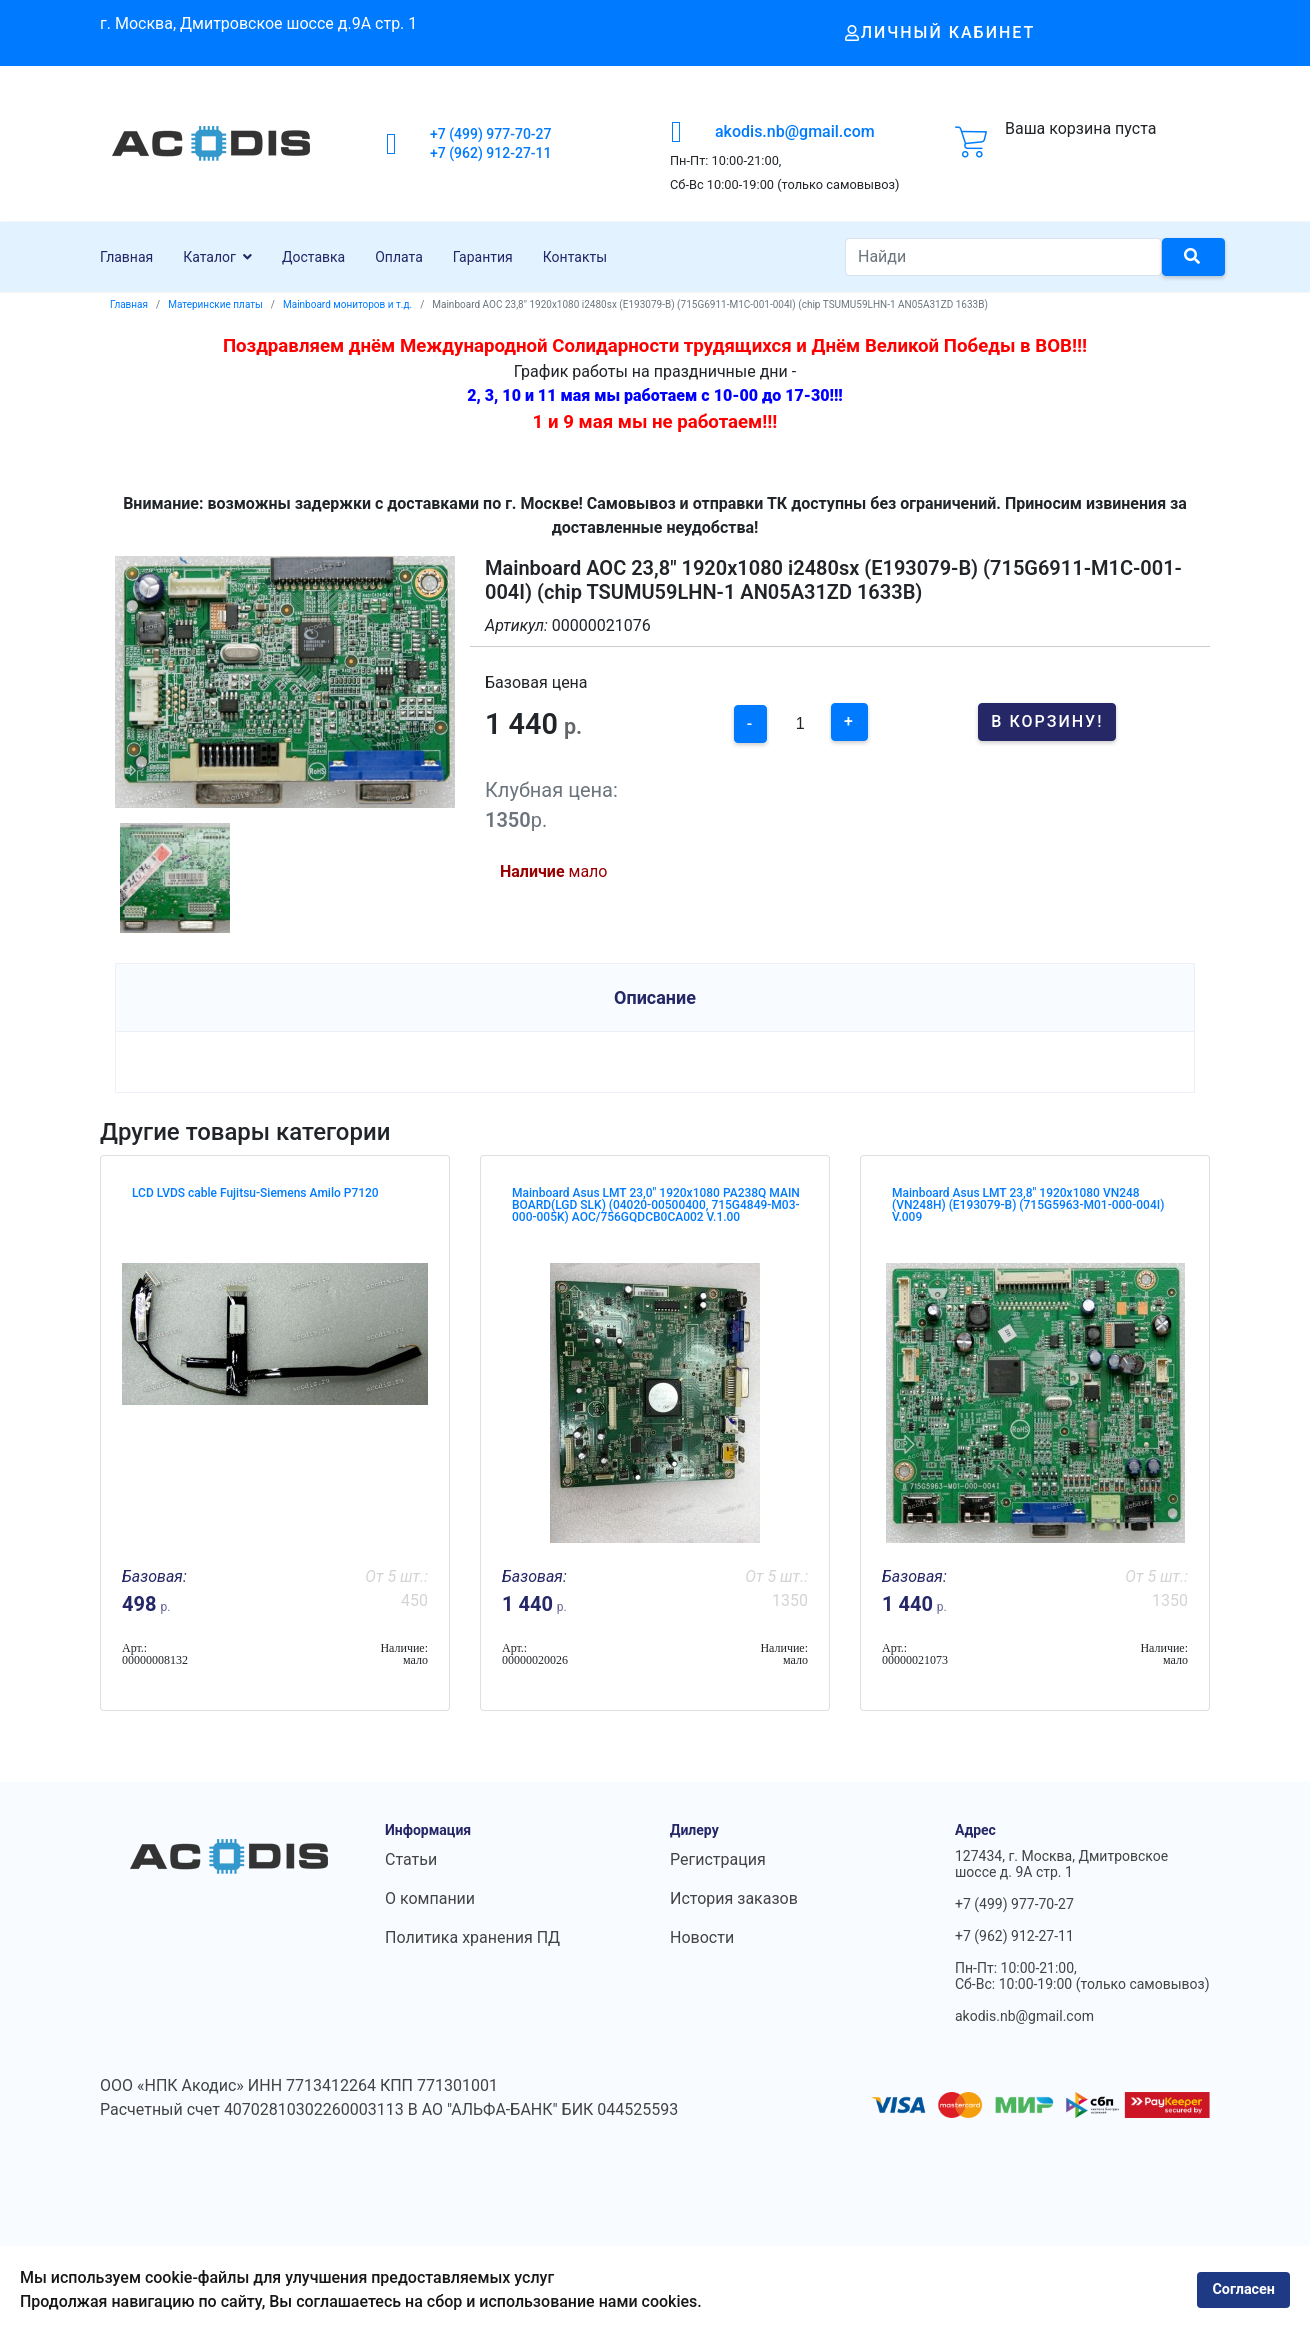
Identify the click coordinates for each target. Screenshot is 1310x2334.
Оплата (399, 257)
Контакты (575, 257)
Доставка (313, 257)
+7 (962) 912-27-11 (491, 153)
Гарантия (483, 257)
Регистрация (718, 1859)
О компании (430, 1898)
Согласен (1243, 2289)
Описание (655, 997)
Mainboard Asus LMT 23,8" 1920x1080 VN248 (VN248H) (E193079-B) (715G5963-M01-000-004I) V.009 (1028, 1205)
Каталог (209, 257)
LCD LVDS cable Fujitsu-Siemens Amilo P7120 (255, 1193)
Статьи (411, 1859)
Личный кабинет (940, 32)
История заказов (734, 1898)
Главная (126, 257)
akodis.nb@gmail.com (795, 131)
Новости (702, 1937)
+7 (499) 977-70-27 (491, 134)
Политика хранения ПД (472, 1937)
